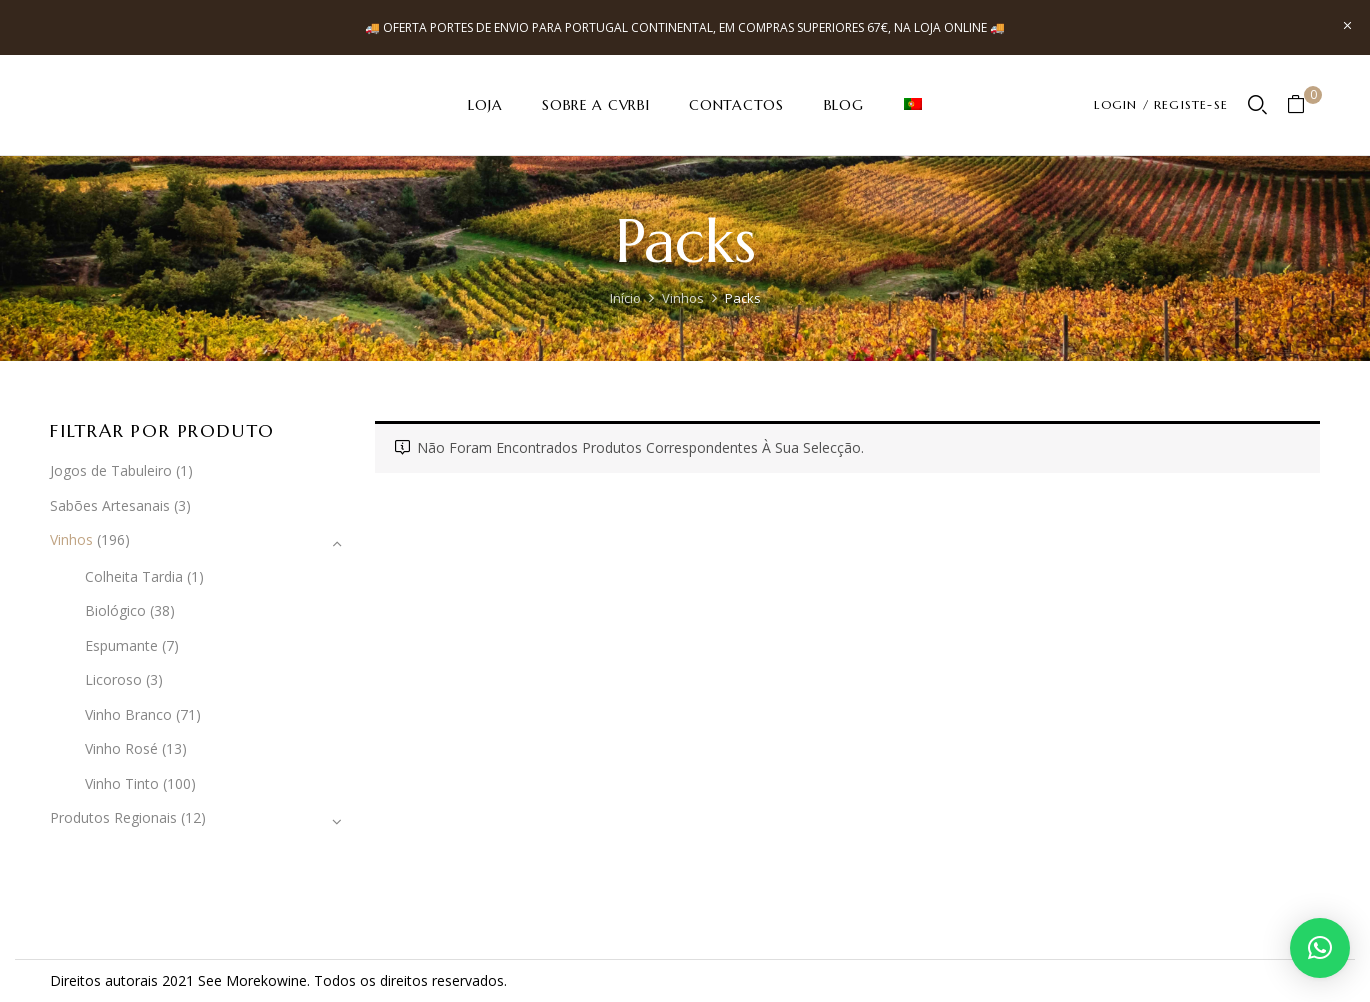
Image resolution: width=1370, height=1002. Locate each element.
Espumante (121, 645)
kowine (284, 980)
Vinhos (683, 298)
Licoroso (113, 679)
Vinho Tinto (122, 783)
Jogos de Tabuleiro (111, 470)
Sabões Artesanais (110, 505)
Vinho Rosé (121, 748)
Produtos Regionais (113, 817)
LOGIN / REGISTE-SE (1161, 104)
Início (625, 298)
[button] (1303, 105)
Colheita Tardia (134, 576)
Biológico (115, 610)
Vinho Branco (128, 714)
